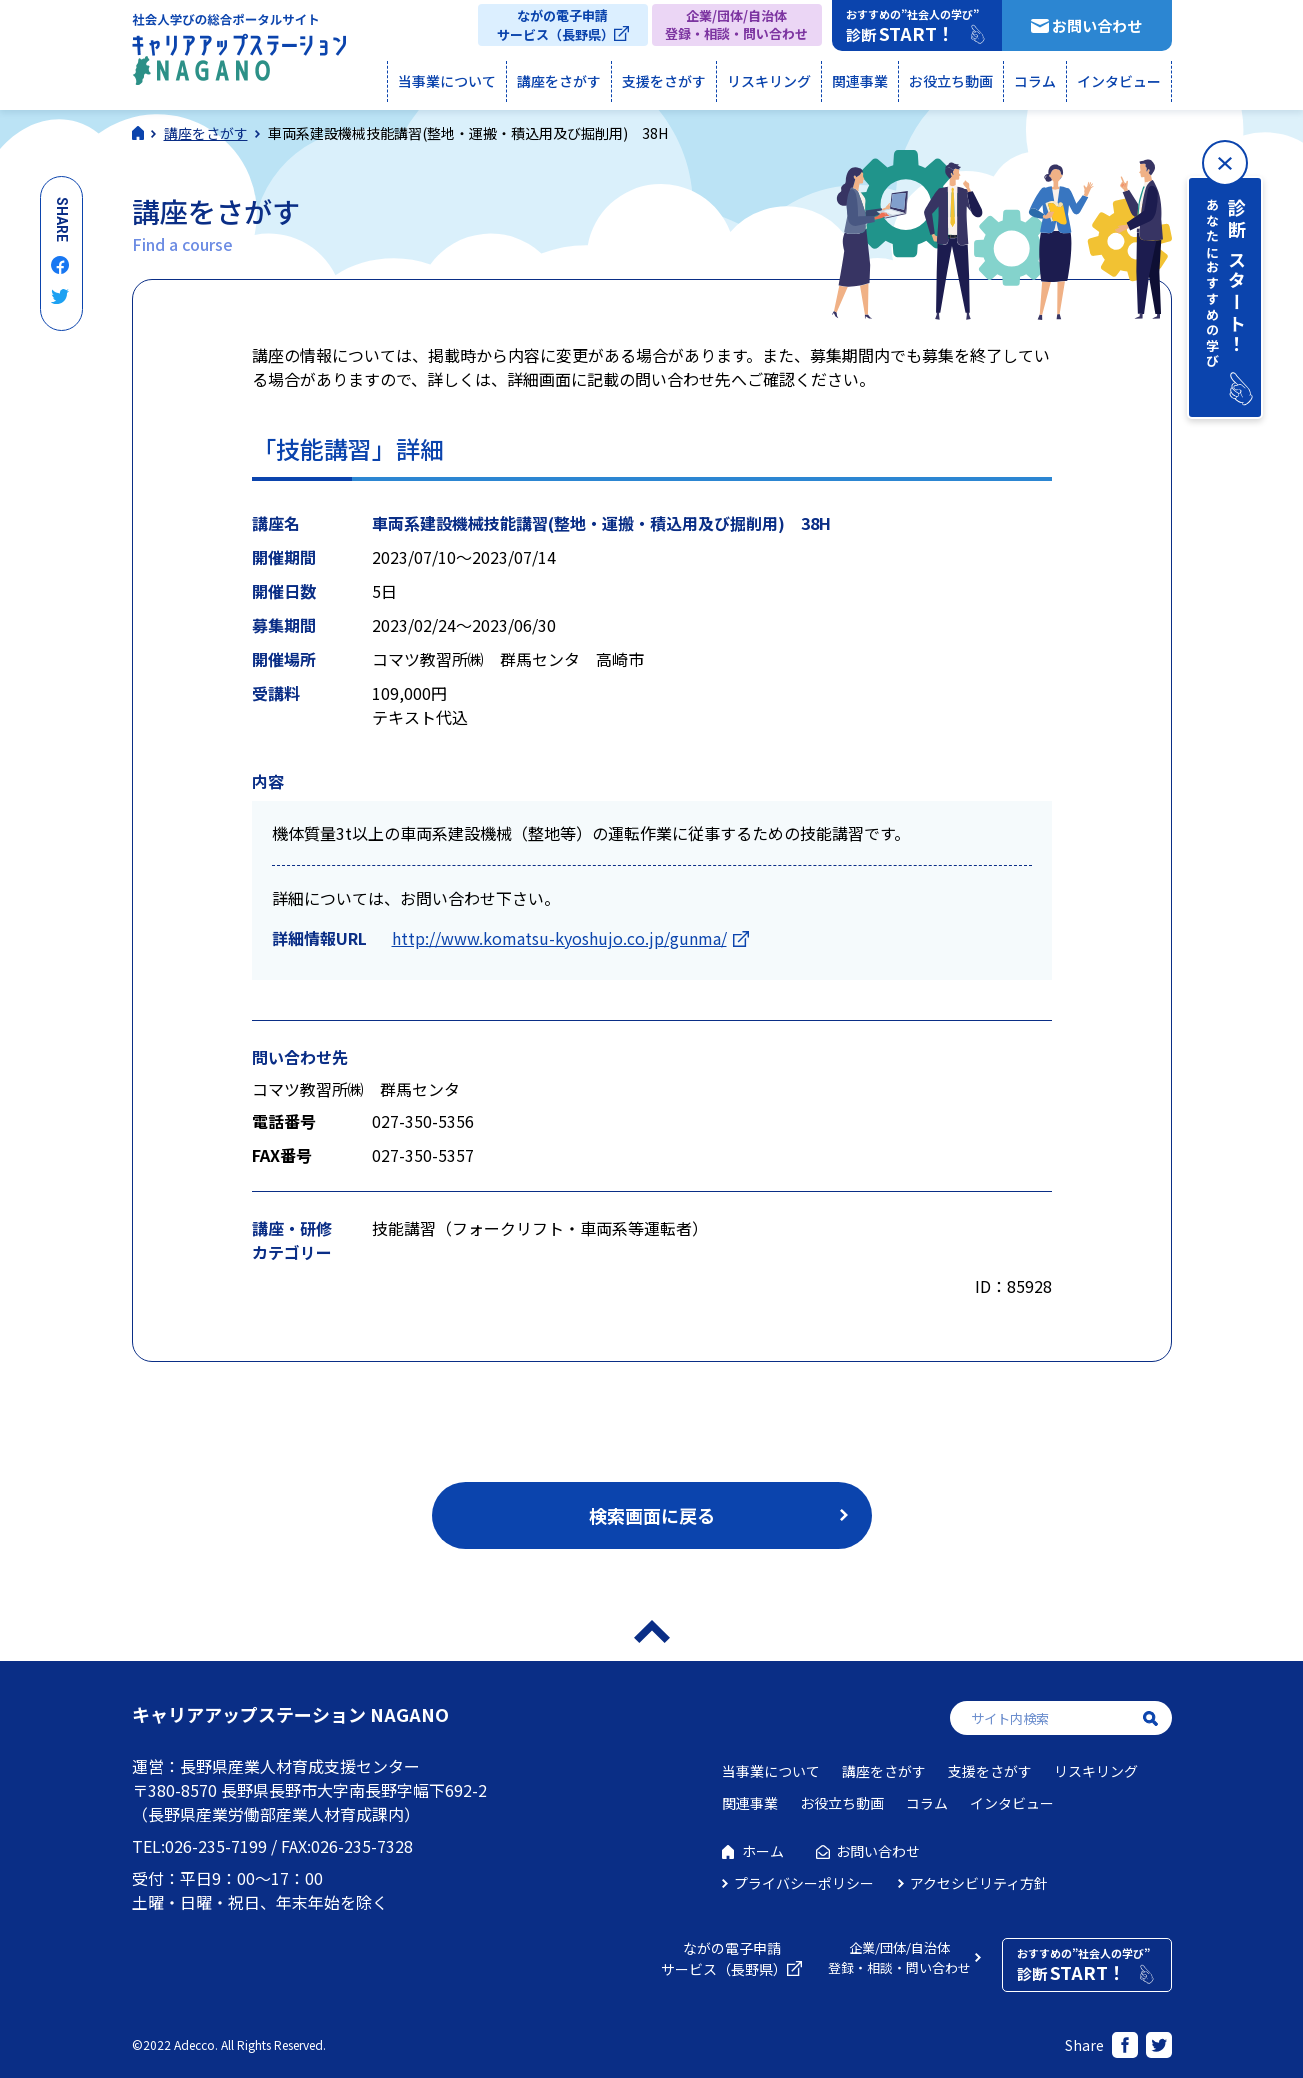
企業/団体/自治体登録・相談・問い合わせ (736, 24)
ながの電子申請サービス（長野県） (555, 25)
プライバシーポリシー (804, 1883)
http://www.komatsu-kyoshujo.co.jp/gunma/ (559, 938)
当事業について (447, 81)
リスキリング (769, 81)
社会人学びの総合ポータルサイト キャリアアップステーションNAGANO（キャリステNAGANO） (239, 54)
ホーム (763, 1851)
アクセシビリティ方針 (979, 1883)
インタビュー (1119, 81)
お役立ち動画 (951, 81)
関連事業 (860, 81)
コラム (1035, 81)
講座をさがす (559, 81)
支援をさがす (664, 81)
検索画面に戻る (652, 1515)
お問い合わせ (1097, 25)
